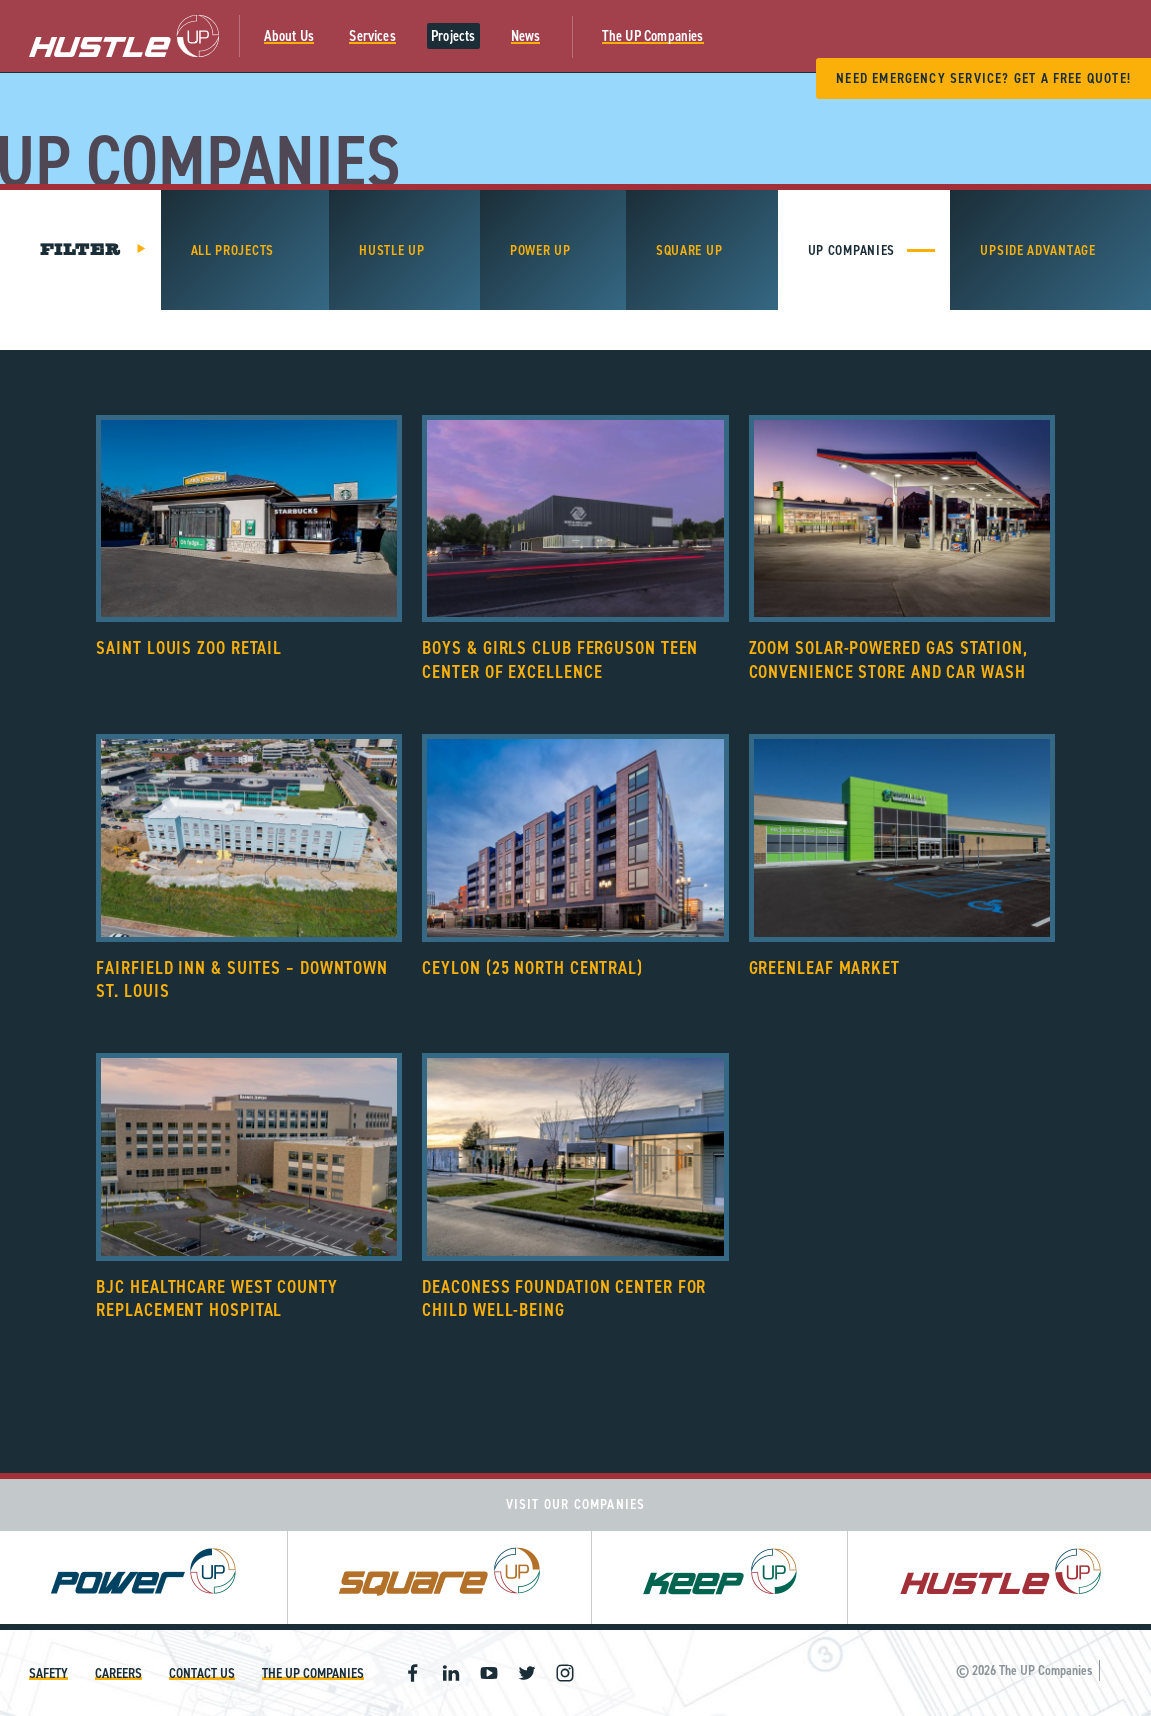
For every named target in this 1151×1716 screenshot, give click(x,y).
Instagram (565, 1673)
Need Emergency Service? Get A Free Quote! (983, 78)
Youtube (489, 1673)
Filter (80, 249)
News (526, 36)
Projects (453, 36)
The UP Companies (653, 36)
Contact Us (202, 1673)
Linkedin (451, 1673)
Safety (48, 1673)
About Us (289, 36)
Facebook (413, 1673)
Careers (118, 1673)
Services (372, 36)
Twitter (527, 1673)
